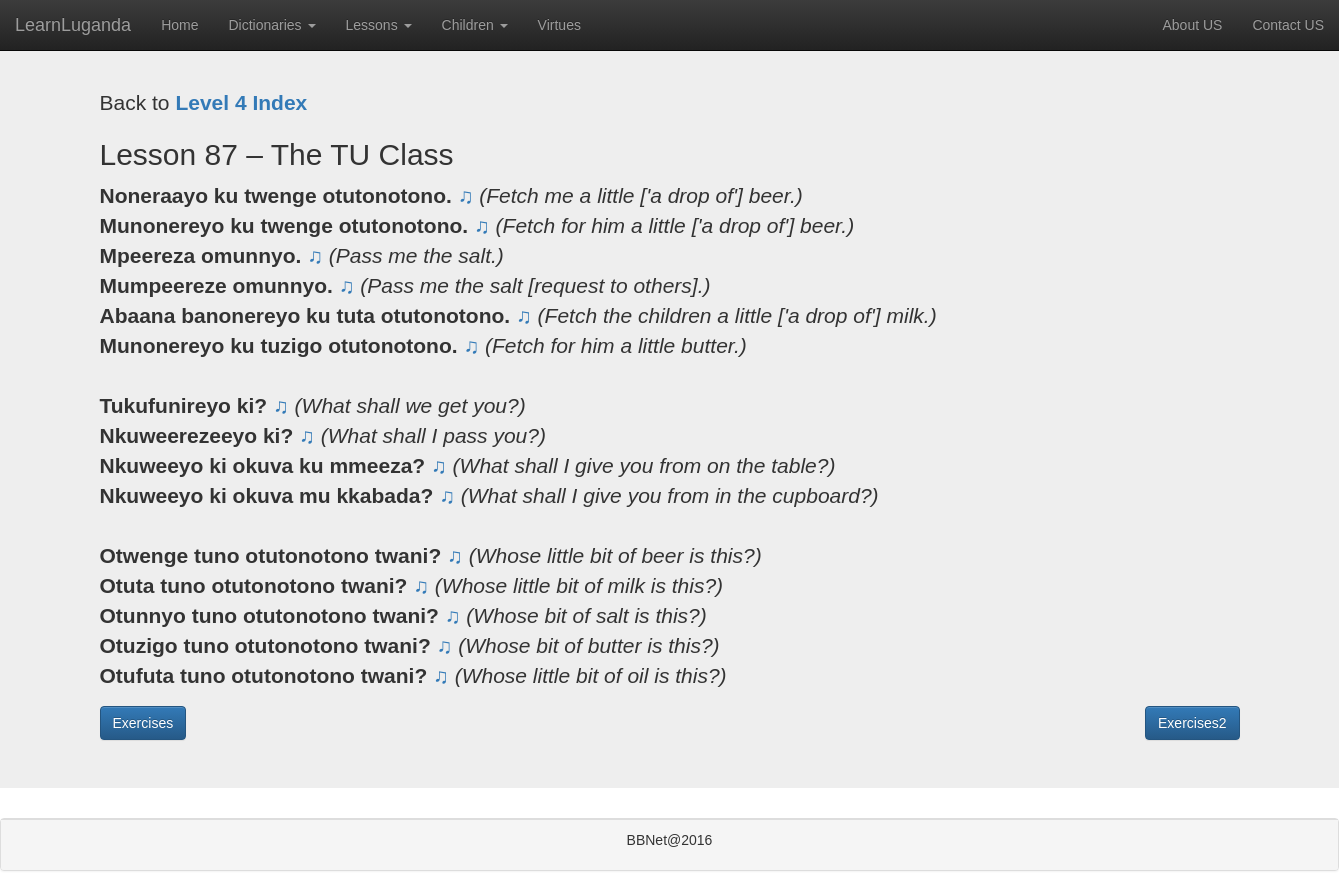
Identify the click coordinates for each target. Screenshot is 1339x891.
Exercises (143, 723)
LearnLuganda (73, 25)
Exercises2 (1192, 723)
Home (179, 25)
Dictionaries (271, 25)
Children (475, 25)
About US (1192, 25)
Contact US (1288, 25)
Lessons (379, 25)
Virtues (559, 25)
